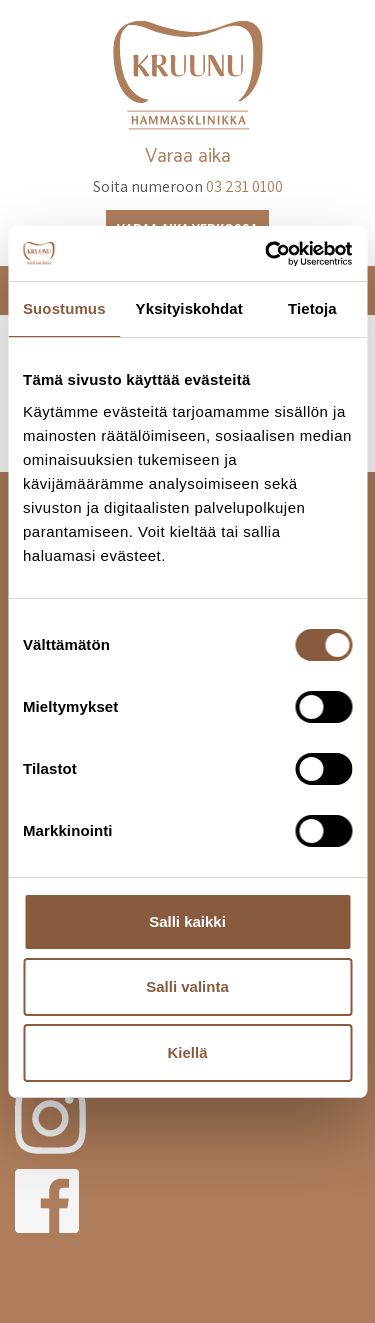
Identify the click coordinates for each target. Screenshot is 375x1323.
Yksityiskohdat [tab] (189, 308)
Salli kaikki (187, 921)
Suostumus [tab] (64, 308)
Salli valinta (187, 986)
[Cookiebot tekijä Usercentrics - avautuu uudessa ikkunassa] (267, 254)
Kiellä (187, 1052)
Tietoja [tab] (312, 308)
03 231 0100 (244, 186)
